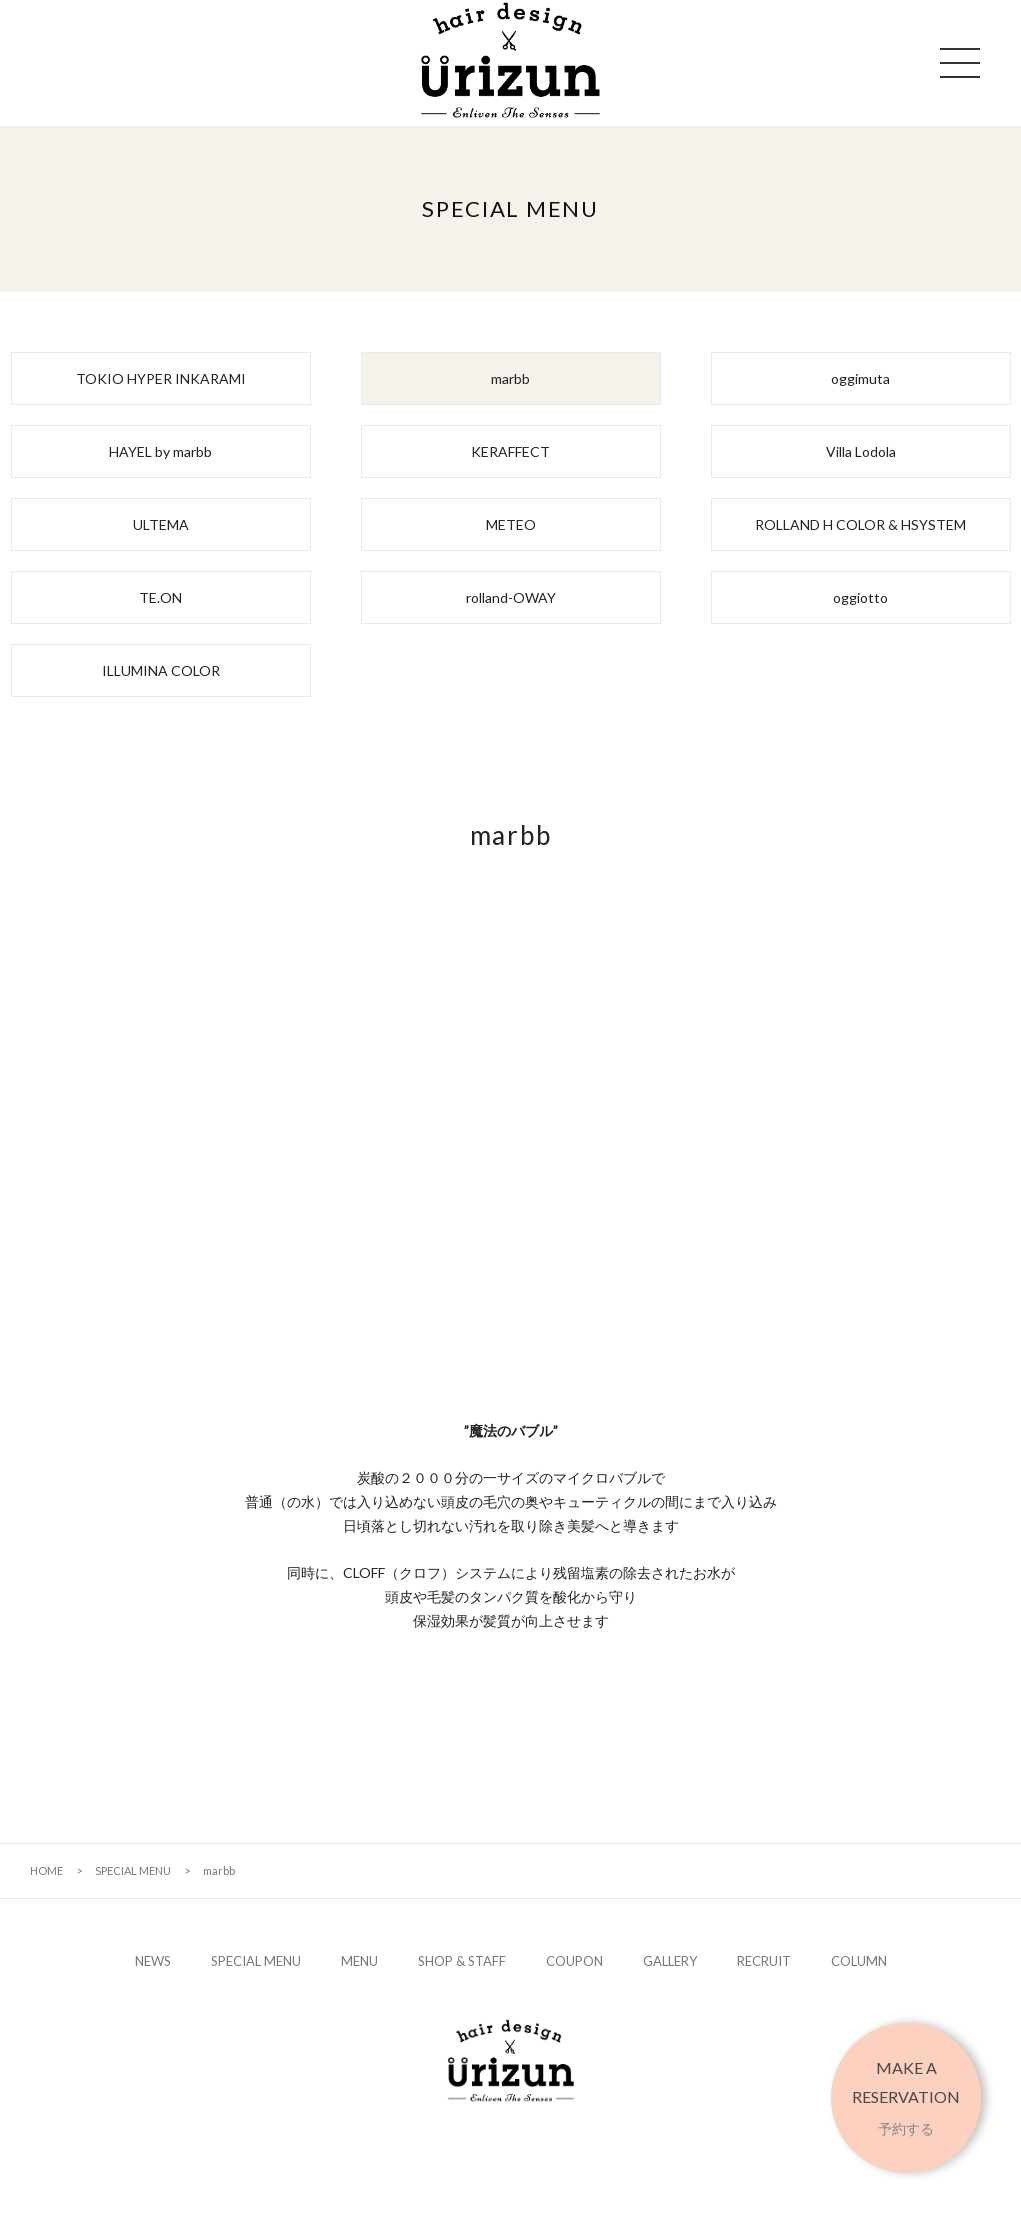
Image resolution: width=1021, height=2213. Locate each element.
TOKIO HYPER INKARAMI (161, 378)
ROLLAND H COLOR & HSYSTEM (860, 524)
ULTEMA (161, 524)
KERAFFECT (510, 451)
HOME (46, 1870)
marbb (510, 378)
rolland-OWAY (511, 597)
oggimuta (860, 378)
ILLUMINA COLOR (161, 670)
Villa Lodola (861, 451)
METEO (511, 524)
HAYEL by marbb (160, 451)
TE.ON (160, 597)
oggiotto (860, 597)
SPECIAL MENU (133, 1870)
